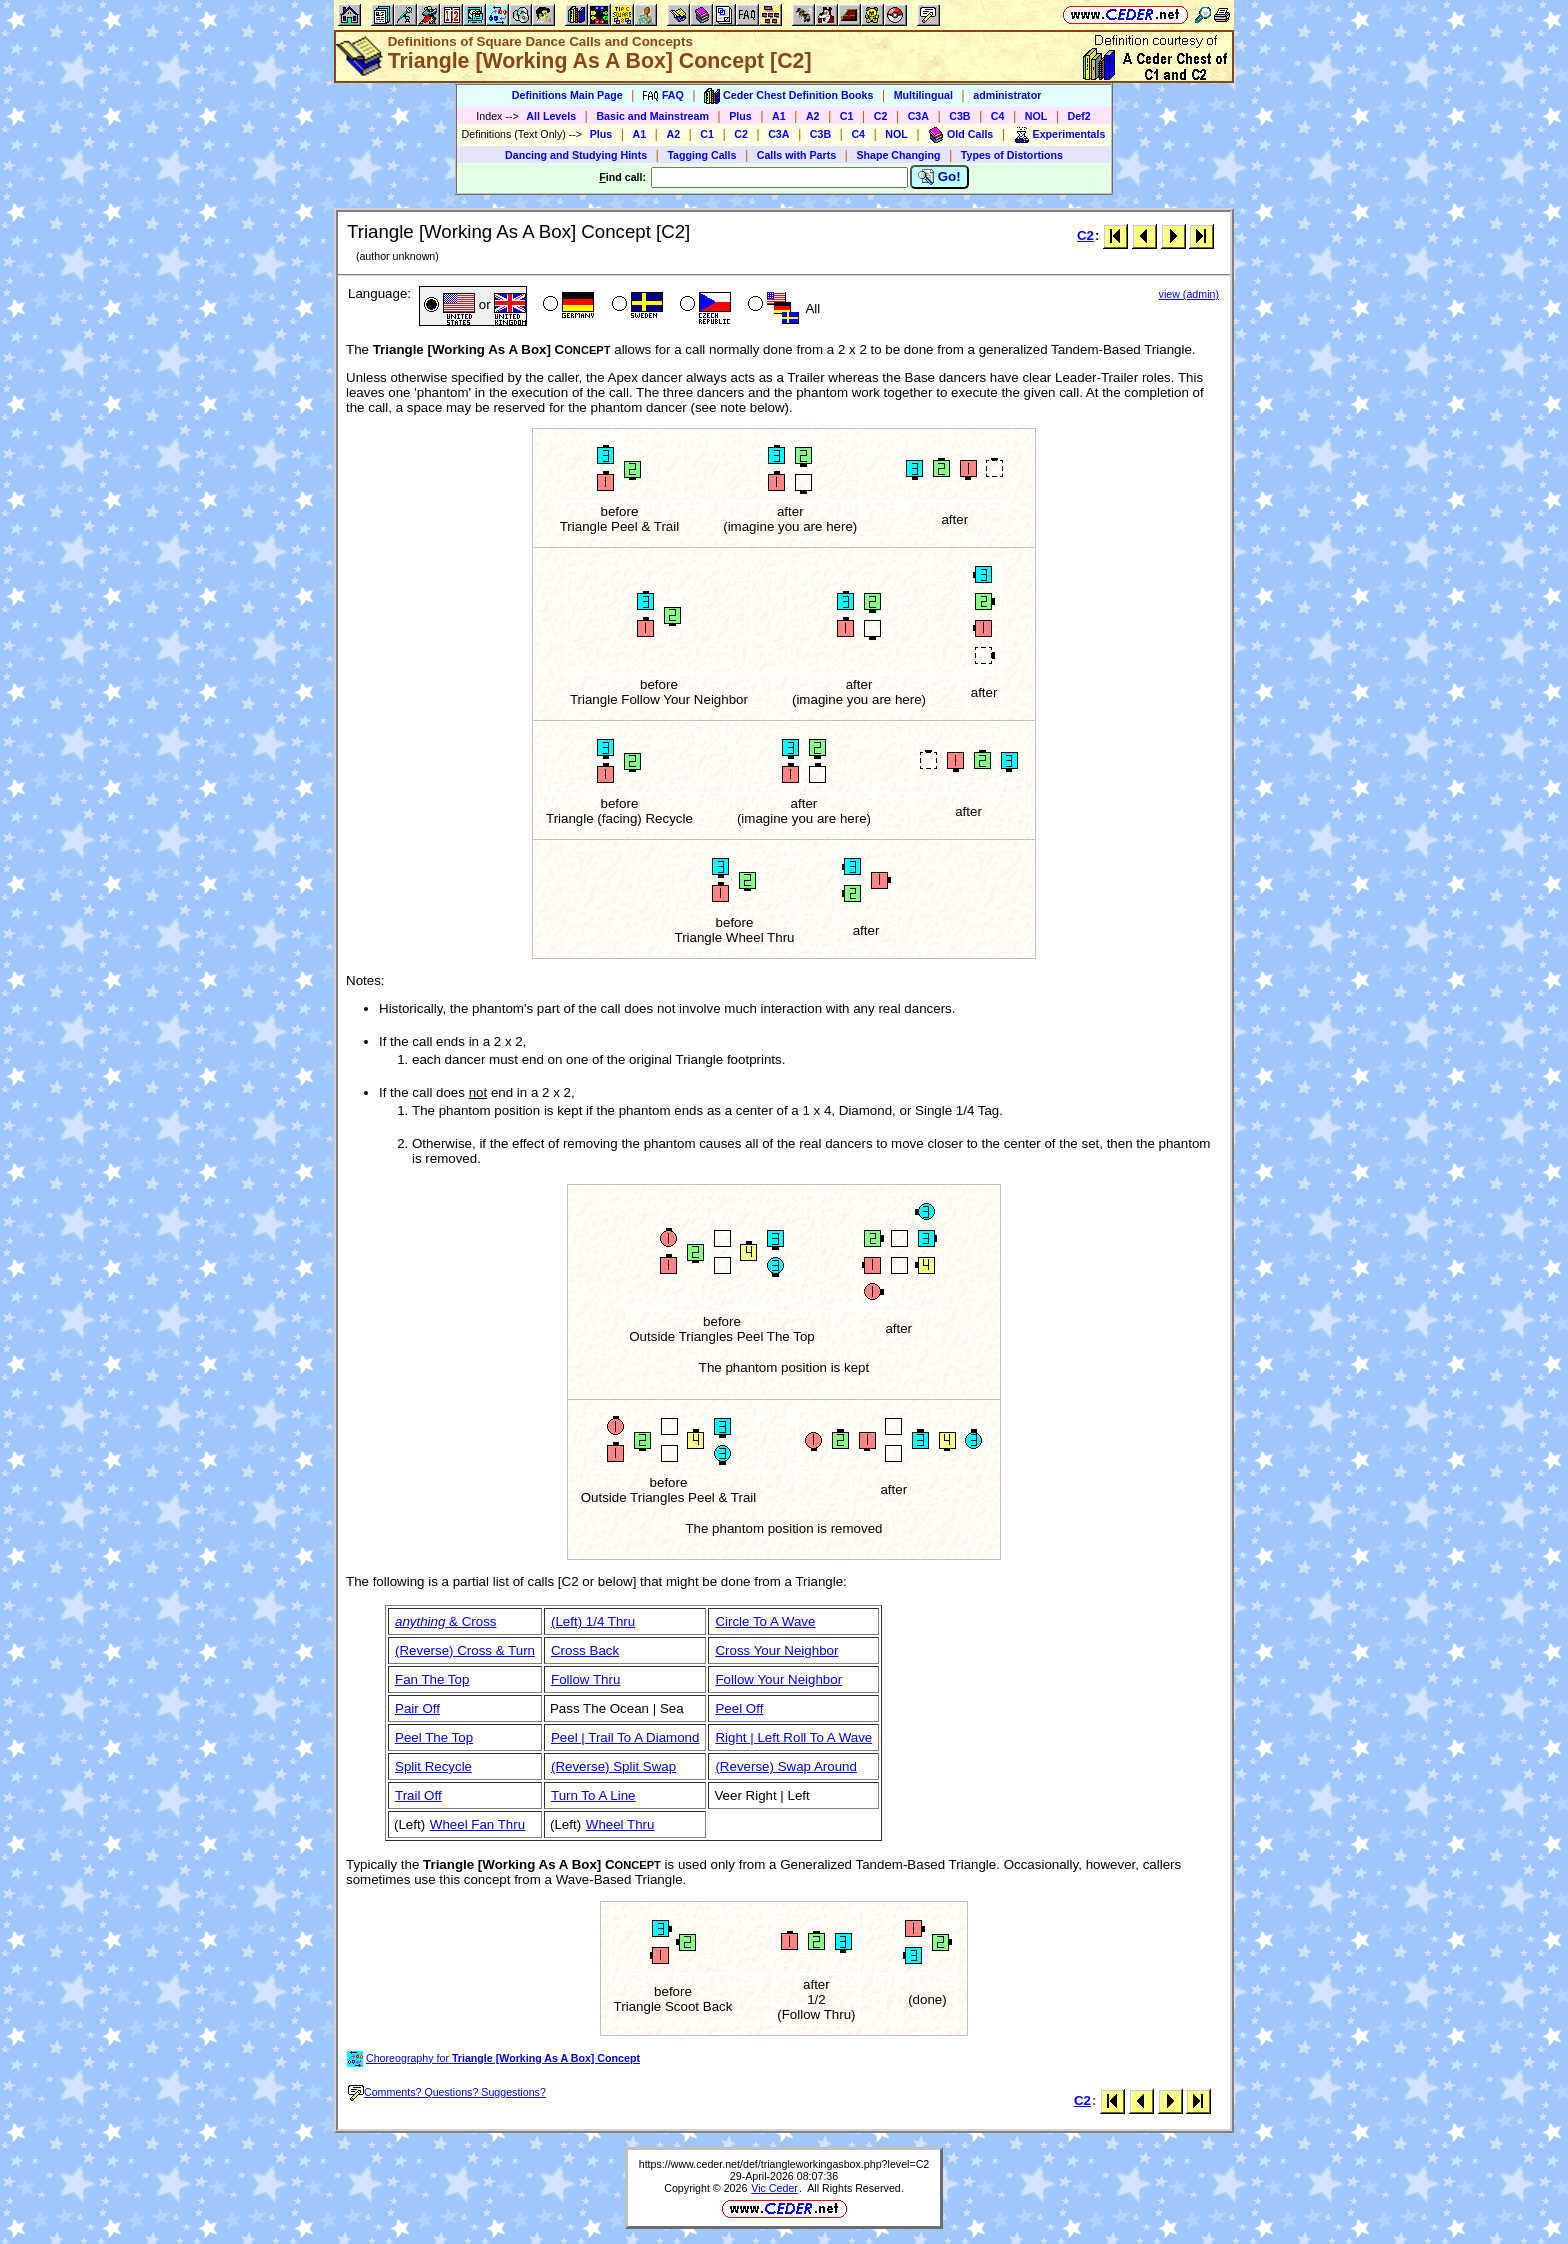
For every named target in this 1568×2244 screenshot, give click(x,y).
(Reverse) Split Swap (613, 1766)
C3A (918, 116)
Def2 (1079, 116)
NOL (1036, 116)
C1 (847, 116)
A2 (813, 116)
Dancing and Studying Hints (576, 155)
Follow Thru (585, 1679)
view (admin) (1189, 294)
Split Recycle (433, 1766)
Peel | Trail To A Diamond (625, 1737)
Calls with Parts (796, 155)
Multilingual (923, 95)
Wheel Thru (620, 1824)
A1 (779, 116)
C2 (881, 116)
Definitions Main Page (567, 95)
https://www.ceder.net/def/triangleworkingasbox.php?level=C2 (784, 2164)
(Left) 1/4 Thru (593, 1621)
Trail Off (418, 1795)
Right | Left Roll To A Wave (793, 1737)
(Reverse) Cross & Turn (465, 1650)
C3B (959, 116)
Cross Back (585, 1650)
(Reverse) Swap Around (786, 1766)
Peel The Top (434, 1737)
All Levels (551, 116)
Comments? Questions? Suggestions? (447, 2092)
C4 (998, 116)
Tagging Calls (701, 155)
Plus (740, 116)
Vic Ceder (774, 2188)
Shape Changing (898, 155)
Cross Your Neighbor (776, 1650)
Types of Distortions (1012, 155)
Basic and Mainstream (652, 116)
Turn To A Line (593, 1795)
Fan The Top (432, 1679)
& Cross (446, 1621)
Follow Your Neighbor (778, 1679)
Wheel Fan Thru (477, 1824)
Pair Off (417, 1708)
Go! (939, 177)
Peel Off (739, 1708)
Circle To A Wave (765, 1621)
